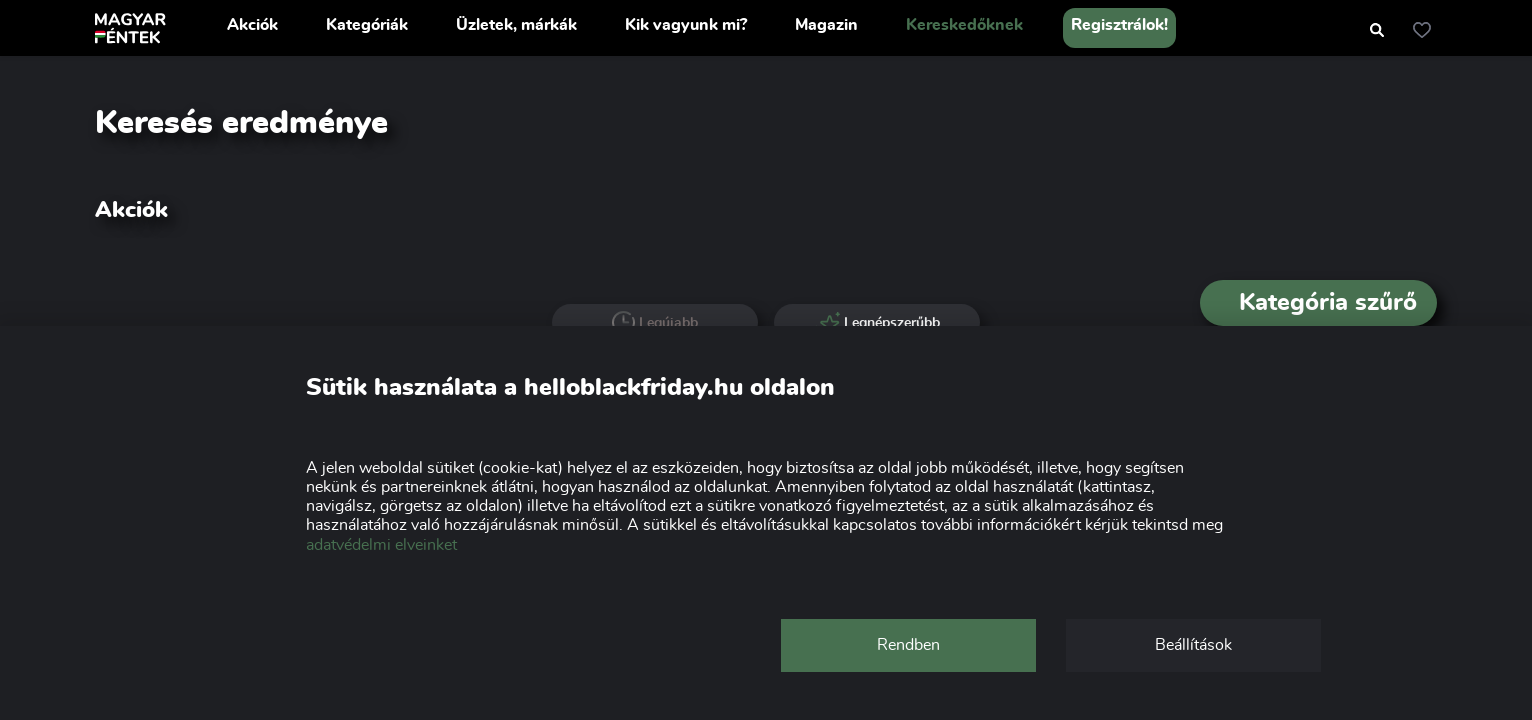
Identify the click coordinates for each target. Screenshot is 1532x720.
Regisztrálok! (1119, 25)
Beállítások (1193, 645)
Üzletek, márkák (516, 25)
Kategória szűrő (1318, 303)
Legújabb (655, 323)
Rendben (908, 645)
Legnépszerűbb (877, 322)
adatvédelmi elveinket (381, 545)
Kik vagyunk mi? (686, 25)
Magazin (826, 25)
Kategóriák (367, 25)
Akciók (252, 25)
